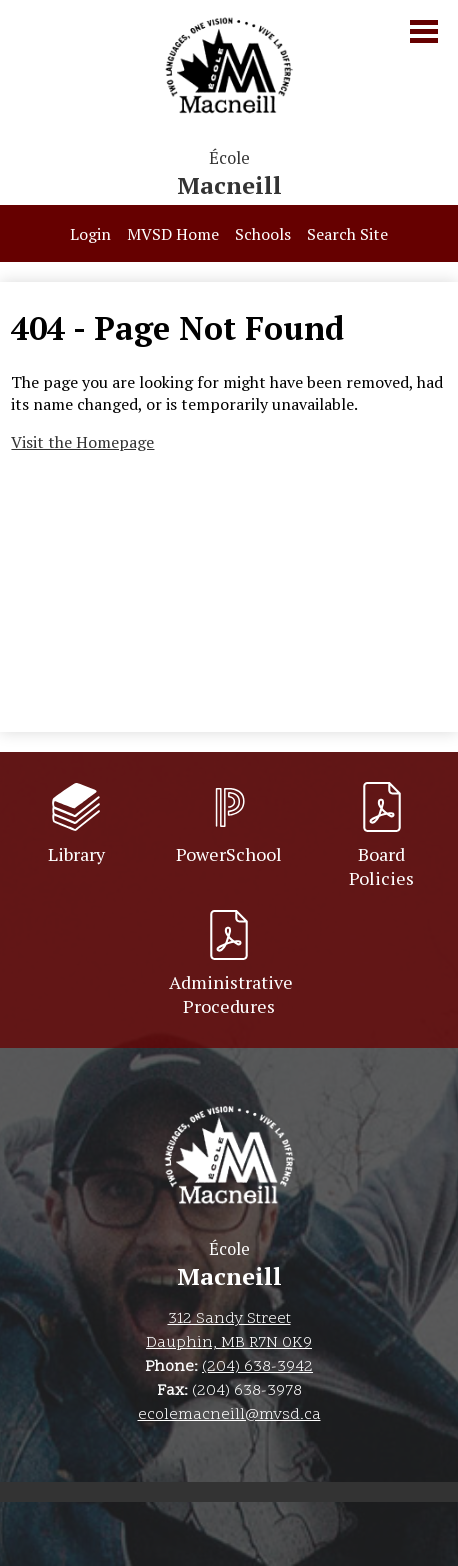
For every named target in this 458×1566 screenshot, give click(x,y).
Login (90, 234)
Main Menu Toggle (424, 31)
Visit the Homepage (82, 442)
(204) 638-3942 (257, 1367)
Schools (263, 234)
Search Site (347, 234)
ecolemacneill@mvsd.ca (229, 1415)
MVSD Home (173, 234)
